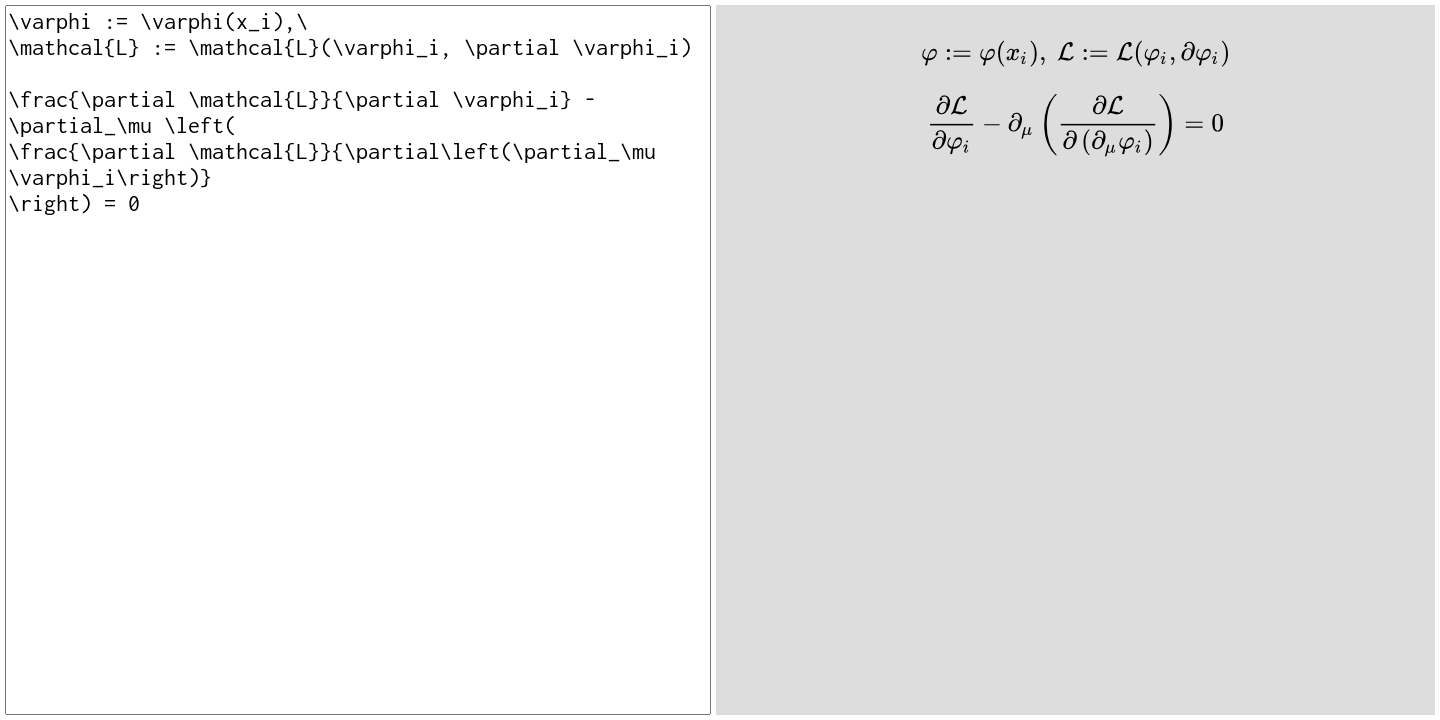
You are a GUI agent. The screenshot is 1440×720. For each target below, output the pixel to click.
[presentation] (1075, 53)
